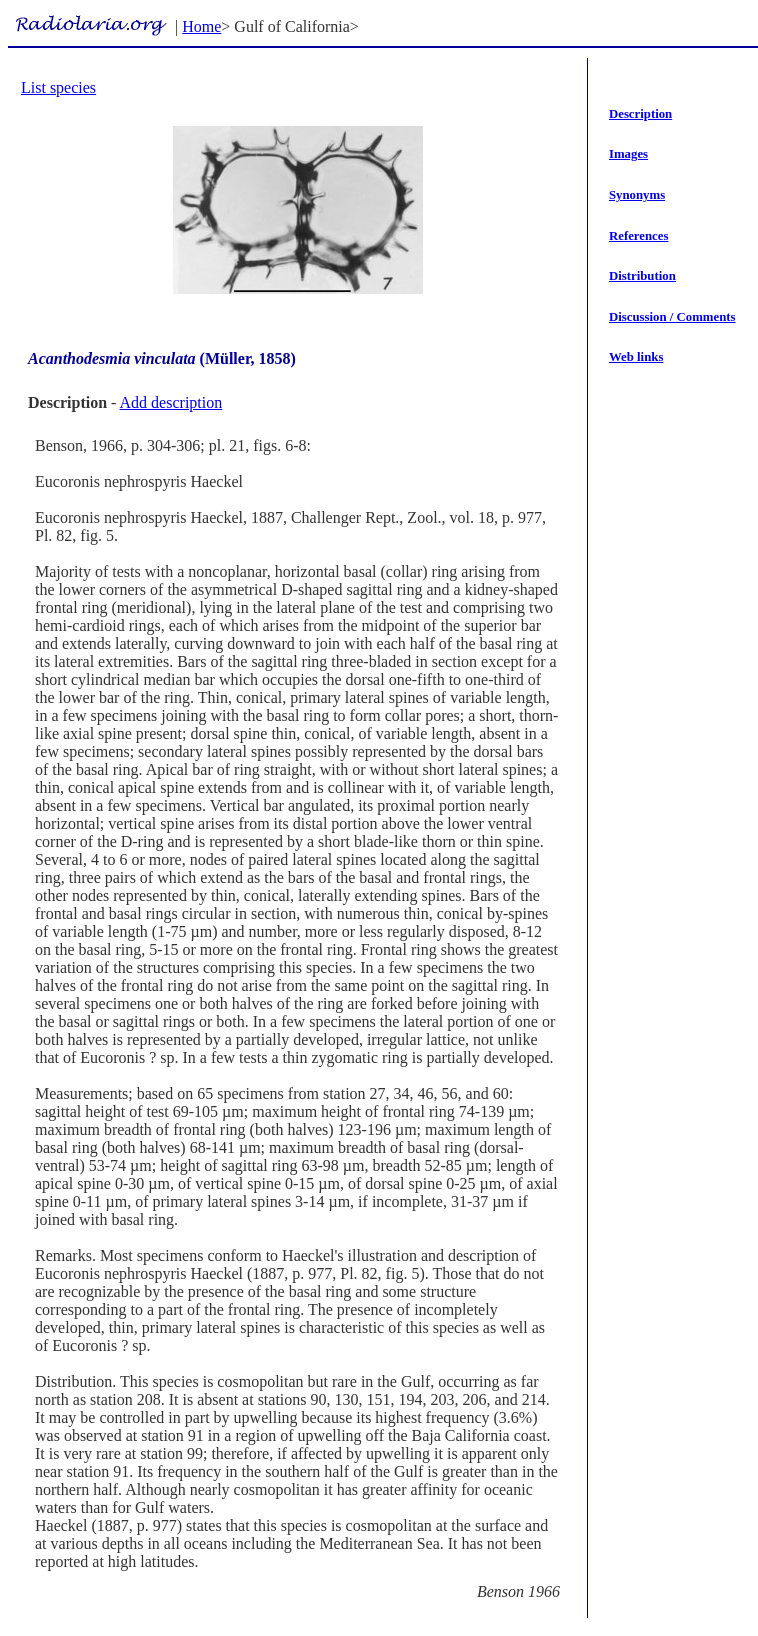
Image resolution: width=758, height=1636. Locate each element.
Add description (171, 402)
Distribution (642, 276)
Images (628, 154)
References (638, 236)
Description (640, 114)
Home (201, 26)
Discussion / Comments (672, 317)
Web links (636, 357)
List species (58, 87)
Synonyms (637, 195)
